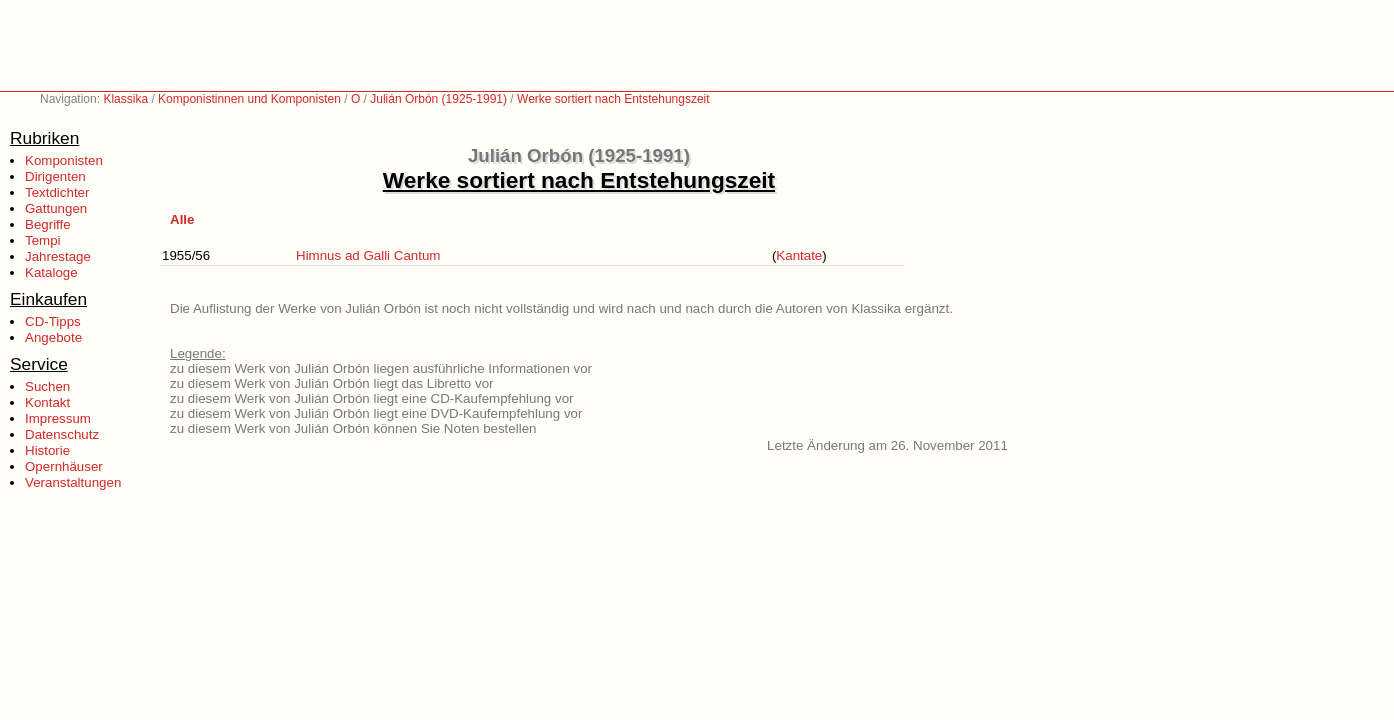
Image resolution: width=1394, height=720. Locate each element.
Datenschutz (62, 434)
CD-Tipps (53, 321)
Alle (182, 219)
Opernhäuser (64, 466)
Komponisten (64, 160)
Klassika (125, 99)
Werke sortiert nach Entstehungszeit (613, 99)
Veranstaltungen (73, 482)
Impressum (58, 418)
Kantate (799, 255)
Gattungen (56, 208)
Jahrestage (58, 256)
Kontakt (47, 402)
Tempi (43, 240)
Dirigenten (55, 176)
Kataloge (51, 272)
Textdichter (57, 192)
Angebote (53, 337)
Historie (47, 450)
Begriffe (48, 224)
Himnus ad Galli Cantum (368, 255)
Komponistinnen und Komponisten (249, 99)
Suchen (47, 386)
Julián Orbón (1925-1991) (438, 99)
